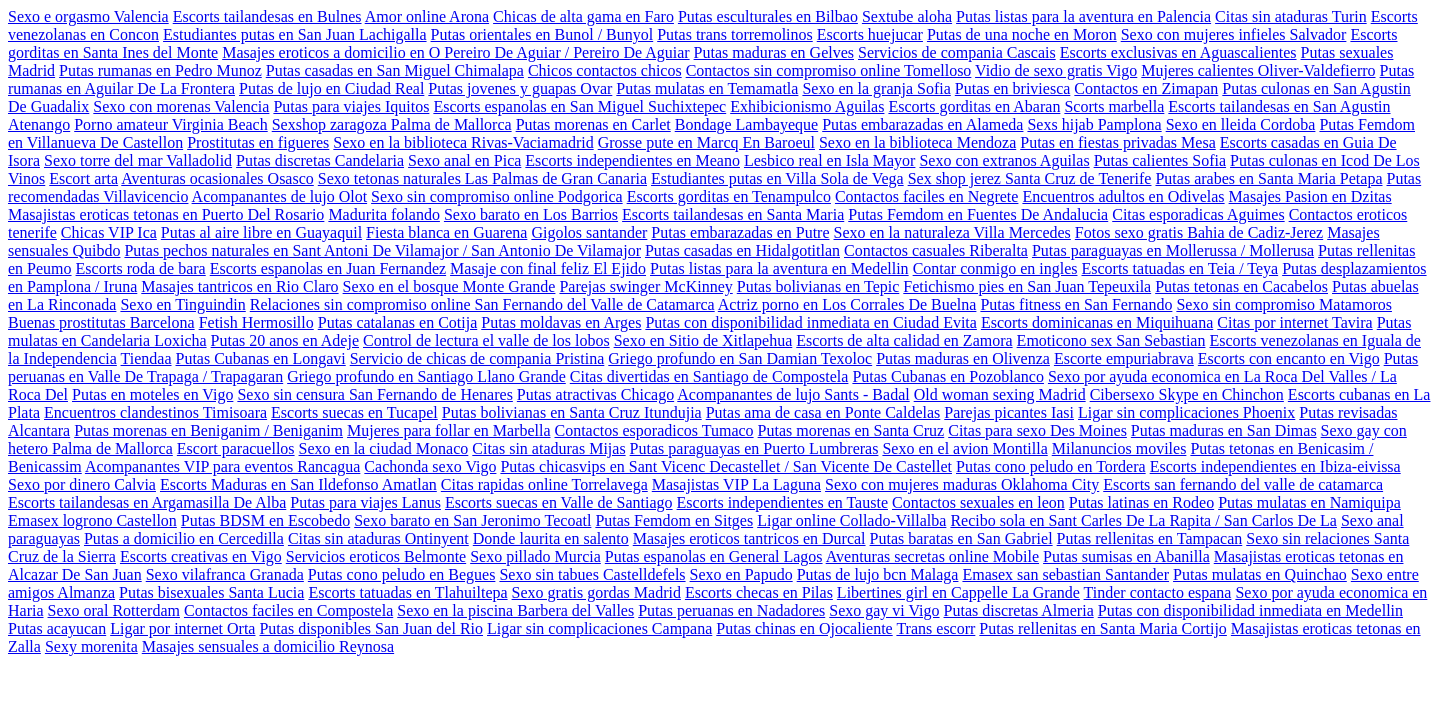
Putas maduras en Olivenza (963, 358)
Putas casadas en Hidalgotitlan (742, 250)
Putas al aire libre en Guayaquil (261, 232)
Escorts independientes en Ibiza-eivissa (1275, 466)
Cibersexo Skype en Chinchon (1187, 394)
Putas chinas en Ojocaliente (804, 628)
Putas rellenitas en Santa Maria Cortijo (1103, 628)
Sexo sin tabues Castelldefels (592, 574)
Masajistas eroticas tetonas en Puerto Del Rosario (166, 214)
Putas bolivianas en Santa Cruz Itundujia (572, 412)
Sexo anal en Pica (464, 160)
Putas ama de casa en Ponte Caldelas (823, 412)
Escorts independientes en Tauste (782, 502)
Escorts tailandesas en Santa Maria (733, 214)
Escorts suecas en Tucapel (354, 412)
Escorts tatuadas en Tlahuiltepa (407, 592)
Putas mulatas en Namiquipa (1309, 502)
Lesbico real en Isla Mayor (829, 160)
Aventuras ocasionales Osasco (217, 178)
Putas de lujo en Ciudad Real (331, 88)
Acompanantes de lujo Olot (280, 196)
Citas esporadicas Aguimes (1198, 214)
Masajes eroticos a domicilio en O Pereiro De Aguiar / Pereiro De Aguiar (455, 52)
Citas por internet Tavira (1294, 322)
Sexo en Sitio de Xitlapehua (703, 340)
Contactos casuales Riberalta (936, 250)
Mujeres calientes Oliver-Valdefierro (1258, 70)
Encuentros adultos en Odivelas (1123, 196)
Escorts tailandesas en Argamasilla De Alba (147, 502)
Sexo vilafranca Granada (225, 574)
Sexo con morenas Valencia (181, 106)
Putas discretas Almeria (1019, 610)
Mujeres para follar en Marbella (448, 430)
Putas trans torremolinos (735, 34)
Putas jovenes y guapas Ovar (520, 88)
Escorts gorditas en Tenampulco (729, 196)
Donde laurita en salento (551, 538)
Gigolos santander (589, 232)
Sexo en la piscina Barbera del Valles (515, 610)
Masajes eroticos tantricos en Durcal (749, 538)
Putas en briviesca (1013, 88)
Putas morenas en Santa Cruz (851, 430)
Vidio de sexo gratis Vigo (1056, 70)
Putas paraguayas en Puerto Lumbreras (754, 448)
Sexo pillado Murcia (535, 556)
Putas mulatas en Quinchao (1260, 574)
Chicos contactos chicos (605, 70)
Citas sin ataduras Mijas (548, 448)
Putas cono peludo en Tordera (1051, 466)
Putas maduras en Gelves (774, 52)
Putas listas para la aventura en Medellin (779, 268)
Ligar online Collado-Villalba (851, 520)
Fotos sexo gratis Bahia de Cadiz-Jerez (1199, 232)
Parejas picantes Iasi (1009, 412)
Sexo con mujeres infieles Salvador (1234, 34)
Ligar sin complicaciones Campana (599, 628)
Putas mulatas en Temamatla (707, 88)
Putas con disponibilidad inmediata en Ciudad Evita (811, 322)
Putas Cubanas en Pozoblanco (948, 376)
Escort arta (83, 178)
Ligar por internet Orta (182, 628)
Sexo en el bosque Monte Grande (449, 286)
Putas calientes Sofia (1160, 160)
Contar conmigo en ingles (995, 268)
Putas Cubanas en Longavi (261, 358)
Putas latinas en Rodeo (1141, 502)
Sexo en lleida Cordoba (1241, 124)
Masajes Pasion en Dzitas (1310, 196)
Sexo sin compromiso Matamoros (1284, 304)
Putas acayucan (57, 628)
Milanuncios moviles (1119, 448)
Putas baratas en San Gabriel (961, 538)
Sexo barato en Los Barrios (531, 214)
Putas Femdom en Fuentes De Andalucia (978, 214)
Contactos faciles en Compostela (288, 610)
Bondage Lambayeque (747, 124)
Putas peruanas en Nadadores (731, 610)
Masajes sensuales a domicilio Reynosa (268, 646)
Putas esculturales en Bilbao (768, 16)
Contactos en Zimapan (1146, 88)
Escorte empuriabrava (1124, 358)
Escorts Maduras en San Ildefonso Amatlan (298, 484)
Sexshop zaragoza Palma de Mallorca (392, 124)
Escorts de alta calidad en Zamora (904, 340)
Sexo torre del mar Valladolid (138, 160)
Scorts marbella (1114, 106)
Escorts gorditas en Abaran (974, 106)
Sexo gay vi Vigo (884, 610)
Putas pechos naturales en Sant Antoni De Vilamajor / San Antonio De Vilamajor (382, 250)
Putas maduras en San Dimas (1224, 430)
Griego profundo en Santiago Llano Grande (426, 376)
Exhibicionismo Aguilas (807, 106)
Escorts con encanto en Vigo (1289, 358)
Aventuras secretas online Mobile (932, 556)
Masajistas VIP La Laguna (736, 484)
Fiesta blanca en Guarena (446, 232)
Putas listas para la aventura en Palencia (1083, 16)
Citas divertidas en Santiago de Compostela (709, 376)
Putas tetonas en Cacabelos (1241, 286)
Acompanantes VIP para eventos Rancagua (222, 466)
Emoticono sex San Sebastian (1111, 340)
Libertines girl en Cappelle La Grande (958, 592)
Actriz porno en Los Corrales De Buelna (847, 304)
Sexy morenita (91, 646)
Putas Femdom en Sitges (674, 520)
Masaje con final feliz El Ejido (548, 268)
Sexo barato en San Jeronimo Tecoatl (472, 520)
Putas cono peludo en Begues (402, 574)
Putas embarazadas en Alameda (922, 124)
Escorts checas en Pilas (759, 592)
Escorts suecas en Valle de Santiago (559, 502)
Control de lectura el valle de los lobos (486, 340)
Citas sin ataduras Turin (1291, 16)
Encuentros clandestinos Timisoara (155, 412)
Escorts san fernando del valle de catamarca (1243, 484)
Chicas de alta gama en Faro (583, 16)
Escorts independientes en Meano (632, 160)
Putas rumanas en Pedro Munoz (160, 70)
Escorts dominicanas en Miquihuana (1097, 322)
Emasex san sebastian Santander (1065, 574)
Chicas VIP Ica (109, 232)
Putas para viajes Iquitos (351, 106)
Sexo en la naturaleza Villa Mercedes (952, 232)
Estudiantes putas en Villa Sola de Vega (777, 178)
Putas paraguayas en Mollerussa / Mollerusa (1173, 250)
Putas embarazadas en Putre (740, 232)
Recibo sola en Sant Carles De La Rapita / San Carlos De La (1143, 520)
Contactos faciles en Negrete (926, 196)
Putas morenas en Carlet (593, 124)
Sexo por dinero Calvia (82, 484)
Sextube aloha (907, 16)
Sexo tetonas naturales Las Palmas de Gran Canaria (482, 178)
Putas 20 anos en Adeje (285, 340)
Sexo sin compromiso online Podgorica (497, 196)
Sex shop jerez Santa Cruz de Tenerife (1030, 178)
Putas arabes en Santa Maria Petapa (1268, 178)
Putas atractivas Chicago (595, 394)
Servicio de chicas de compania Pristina (477, 358)
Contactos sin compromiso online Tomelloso (829, 70)
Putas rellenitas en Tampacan (1150, 538)
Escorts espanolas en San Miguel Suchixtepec (579, 106)
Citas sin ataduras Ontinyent (378, 538)
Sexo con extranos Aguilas (1004, 160)
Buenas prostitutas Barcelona (101, 322)
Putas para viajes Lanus (365, 502)
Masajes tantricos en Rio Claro (239, 286)
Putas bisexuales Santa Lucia (211, 592)
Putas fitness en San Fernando (1076, 304)
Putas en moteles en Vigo (152, 394)
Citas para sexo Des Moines (1037, 430)
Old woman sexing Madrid (1000, 394)
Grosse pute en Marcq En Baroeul (706, 142)
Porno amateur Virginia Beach (171, 124)
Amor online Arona (427, 16)
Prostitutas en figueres (258, 142)
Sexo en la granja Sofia (876, 88)
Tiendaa (146, 358)
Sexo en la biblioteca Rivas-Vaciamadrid (463, 142)
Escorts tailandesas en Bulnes (267, 16)
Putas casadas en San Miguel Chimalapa (395, 70)
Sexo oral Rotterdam (114, 610)
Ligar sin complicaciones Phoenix (1186, 412)
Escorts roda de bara (141, 268)
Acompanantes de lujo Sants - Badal (793, 394)
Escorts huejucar (870, 34)
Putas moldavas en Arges (561, 322)
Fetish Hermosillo (256, 322)
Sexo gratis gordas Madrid (596, 592)
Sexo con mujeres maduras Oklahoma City (962, 484)
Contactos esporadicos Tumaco (654, 430)
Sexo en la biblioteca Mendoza (917, 142)
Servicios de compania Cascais (957, 52)
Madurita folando (384, 214)
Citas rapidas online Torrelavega (544, 484)
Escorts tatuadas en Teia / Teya (1179, 268)
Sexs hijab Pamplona (1094, 124)
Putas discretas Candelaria (320, 160)
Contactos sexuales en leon (978, 502)
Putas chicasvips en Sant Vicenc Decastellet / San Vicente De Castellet (726, 466)
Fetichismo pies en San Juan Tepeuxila (1027, 286)
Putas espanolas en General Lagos (714, 556)
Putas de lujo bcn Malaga (878, 574)
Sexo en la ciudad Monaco (384, 448)
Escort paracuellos (236, 448)
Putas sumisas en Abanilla (1126, 556)
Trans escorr (935, 628)
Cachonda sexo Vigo (430, 466)
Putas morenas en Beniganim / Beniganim (208, 430)
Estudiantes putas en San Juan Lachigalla (294, 34)
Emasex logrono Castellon (92, 520)
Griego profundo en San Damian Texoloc (740, 358)
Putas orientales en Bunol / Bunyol (542, 34)
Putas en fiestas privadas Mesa (1118, 142)
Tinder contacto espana (1158, 592)
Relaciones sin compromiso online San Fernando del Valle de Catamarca (482, 304)
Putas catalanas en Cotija (398, 322)
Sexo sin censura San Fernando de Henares (374, 394)
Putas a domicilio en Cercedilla (184, 538)
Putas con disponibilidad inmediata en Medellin (1250, 610)
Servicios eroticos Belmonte (376, 556)
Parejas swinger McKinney (645, 286)
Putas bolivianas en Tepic (818, 286)
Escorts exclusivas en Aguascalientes (1178, 52)
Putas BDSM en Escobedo (265, 520)
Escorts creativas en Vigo (201, 556)
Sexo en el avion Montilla (964, 448)
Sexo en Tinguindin (182, 304)
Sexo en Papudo (741, 574)
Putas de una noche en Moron (1022, 34)
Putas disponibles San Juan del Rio (371, 628)
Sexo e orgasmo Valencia (88, 16)
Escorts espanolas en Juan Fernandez (328, 268)
